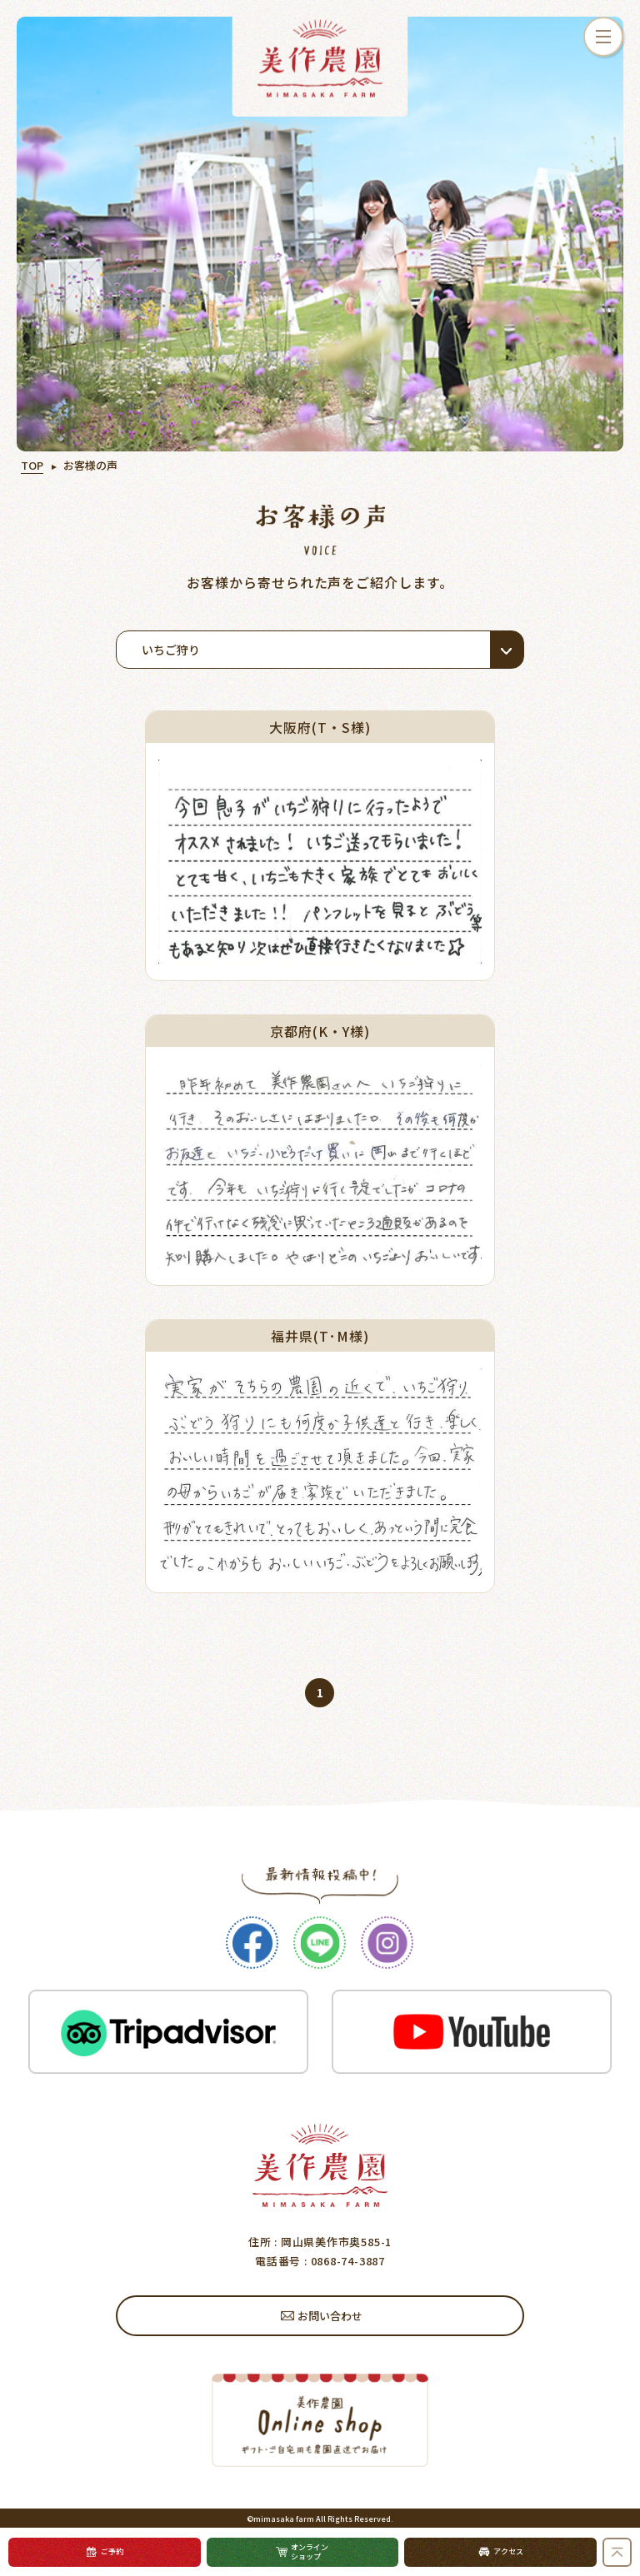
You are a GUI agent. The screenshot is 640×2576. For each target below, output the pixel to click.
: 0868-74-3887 (343, 2261)
